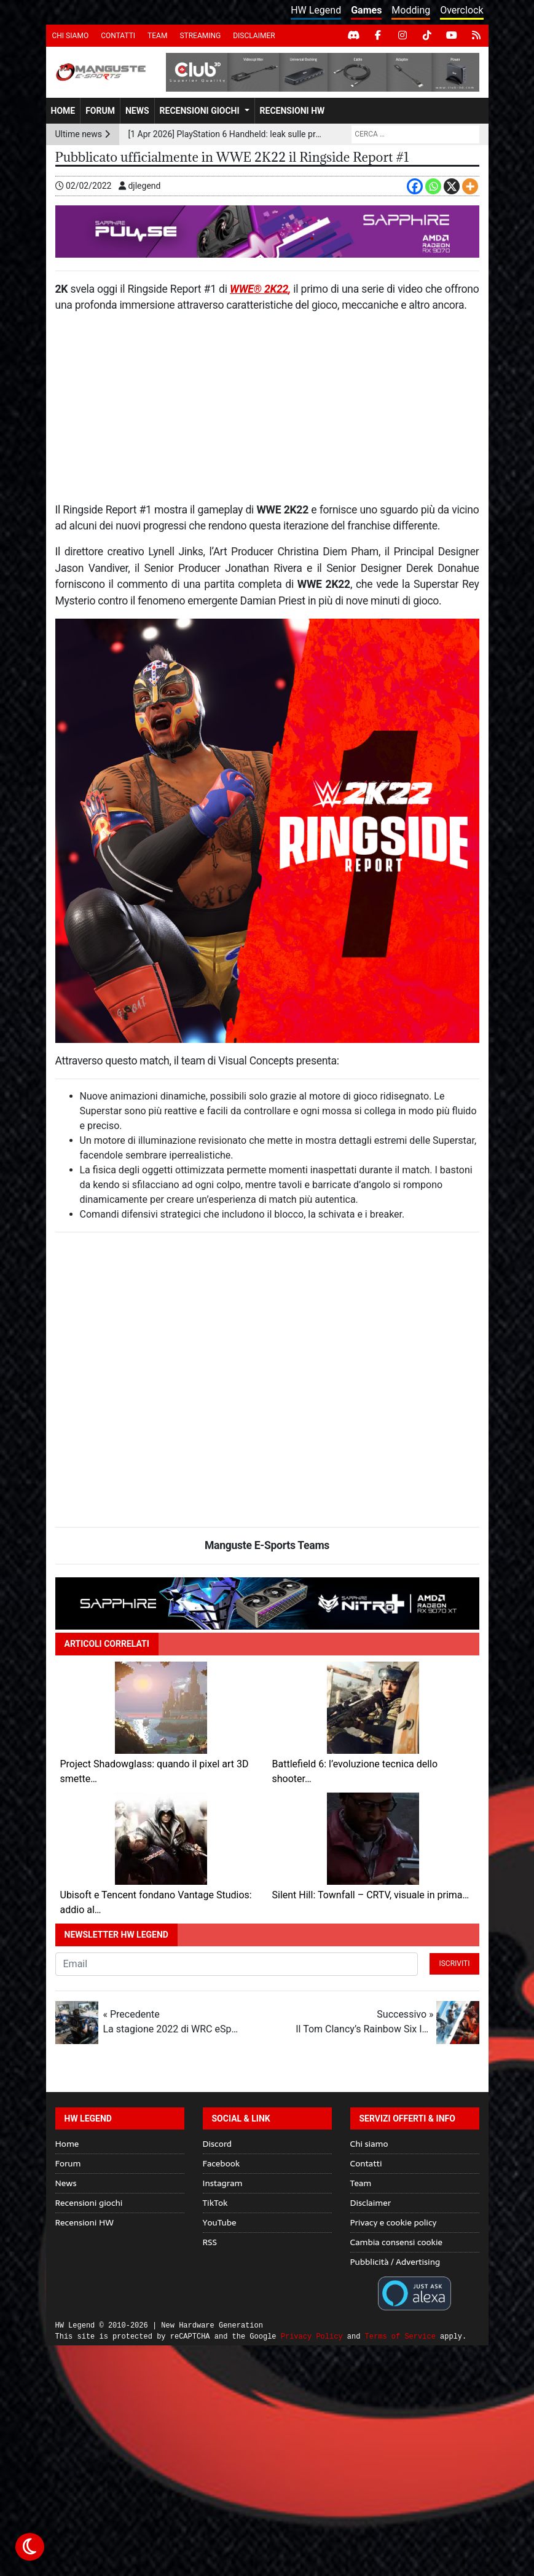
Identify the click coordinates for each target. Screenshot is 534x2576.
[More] (470, 186)
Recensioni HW (292, 111)
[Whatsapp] (433, 186)
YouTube (220, 2222)
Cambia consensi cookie (396, 2242)
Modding (410, 10)
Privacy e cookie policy (393, 2222)
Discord (217, 2143)
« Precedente (171, 2022)
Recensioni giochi (200, 111)
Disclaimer (254, 35)
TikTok (215, 2202)
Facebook (221, 2163)
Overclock (461, 10)
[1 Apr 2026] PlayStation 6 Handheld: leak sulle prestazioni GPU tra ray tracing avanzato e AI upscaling (225, 134)
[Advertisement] (267, 413)
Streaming (200, 35)
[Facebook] (415, 186)
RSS (210, 2242)
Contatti (118, 35)
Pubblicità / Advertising (395, 2262)
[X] (452, 186)
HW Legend (316, 10)
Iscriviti (454, 1963)
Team (157, 35)
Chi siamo (70, 35)
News (137, 111)
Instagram (223, 2183)
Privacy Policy (312, 2336)
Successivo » (364, 2022)
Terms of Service (400, 2336)
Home (63, 111)
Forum (100, 111)
